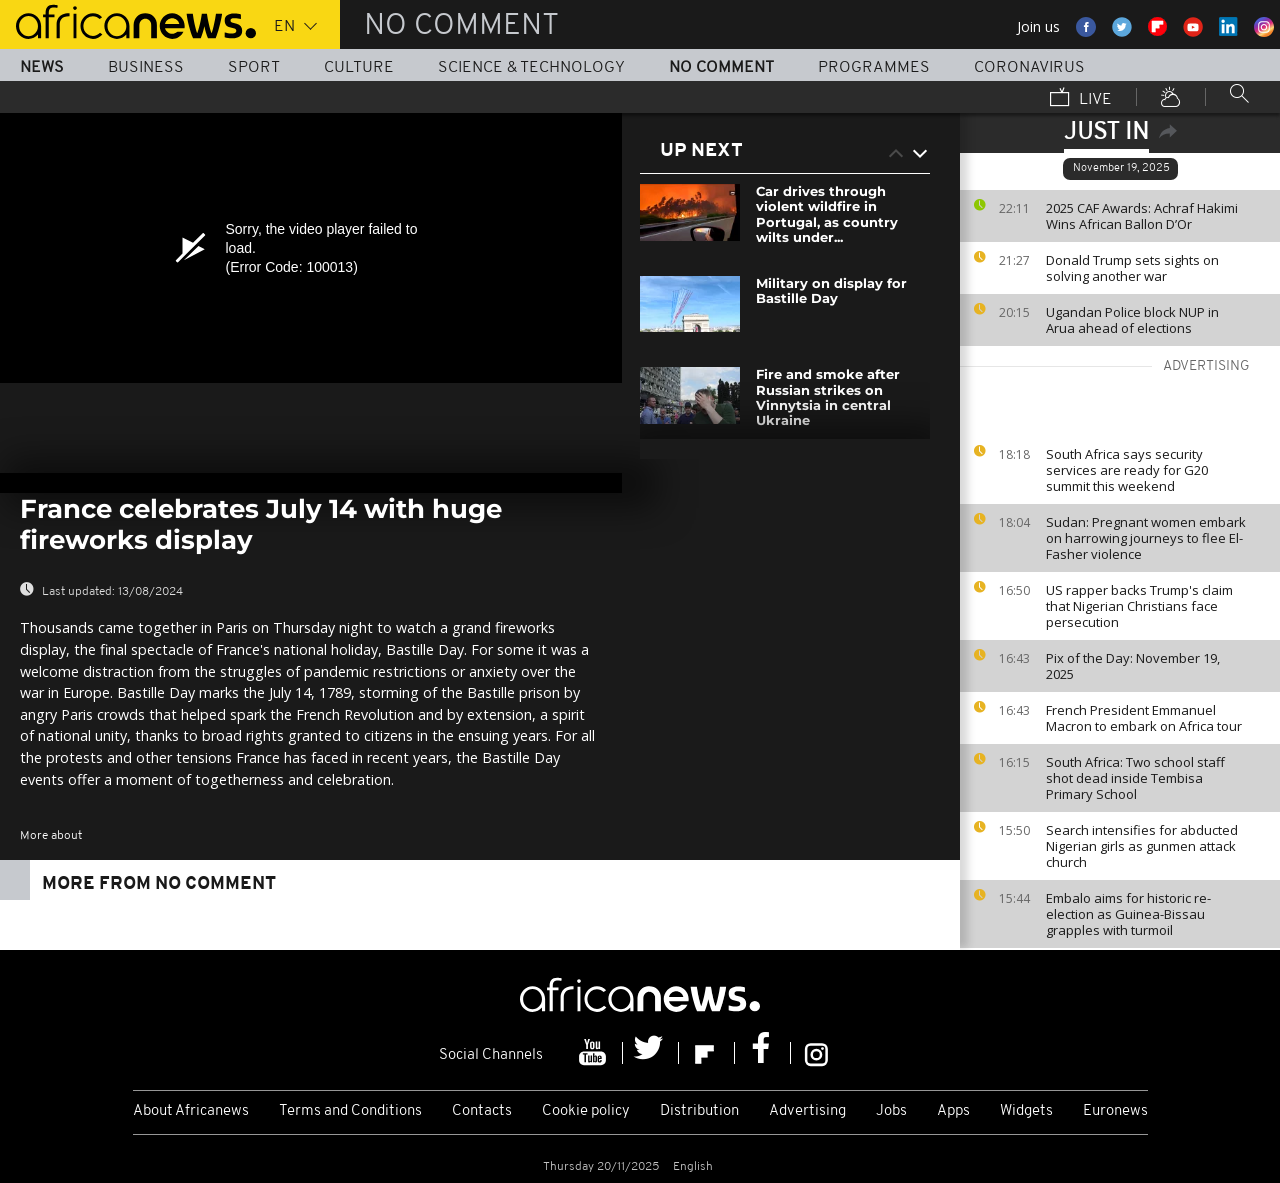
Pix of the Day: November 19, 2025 (1133, 666)
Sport (254, 68)
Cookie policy (586, 1111)
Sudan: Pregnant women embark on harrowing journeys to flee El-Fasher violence (1146, 538)
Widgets (1026, 1111)
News (42, 68)
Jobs (891, 1111)
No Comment (721, 68)
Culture (359, 68)
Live (1081, 99)
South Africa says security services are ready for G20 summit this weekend (1127, 470)
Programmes (874, 68)
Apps (953, 1111)
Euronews (1115, 1111)
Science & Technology (531, 68)
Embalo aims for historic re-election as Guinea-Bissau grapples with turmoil (1128, 914)
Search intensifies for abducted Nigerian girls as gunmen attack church (1142, 846)
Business (146, 68)
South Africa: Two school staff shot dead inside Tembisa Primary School (1135, 778)
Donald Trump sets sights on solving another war (1132, 268)
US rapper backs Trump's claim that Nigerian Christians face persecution (1139, 606)
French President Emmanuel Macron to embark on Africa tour (1144, 718)
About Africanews (191, 1111)
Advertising (807, 1111)
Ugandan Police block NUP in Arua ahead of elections (1132, 320)
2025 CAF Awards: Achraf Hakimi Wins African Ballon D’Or (1142, 216)
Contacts (482, 1111)
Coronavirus (1029, 68)
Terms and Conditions (350, 1111)
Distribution (699, 1111)
